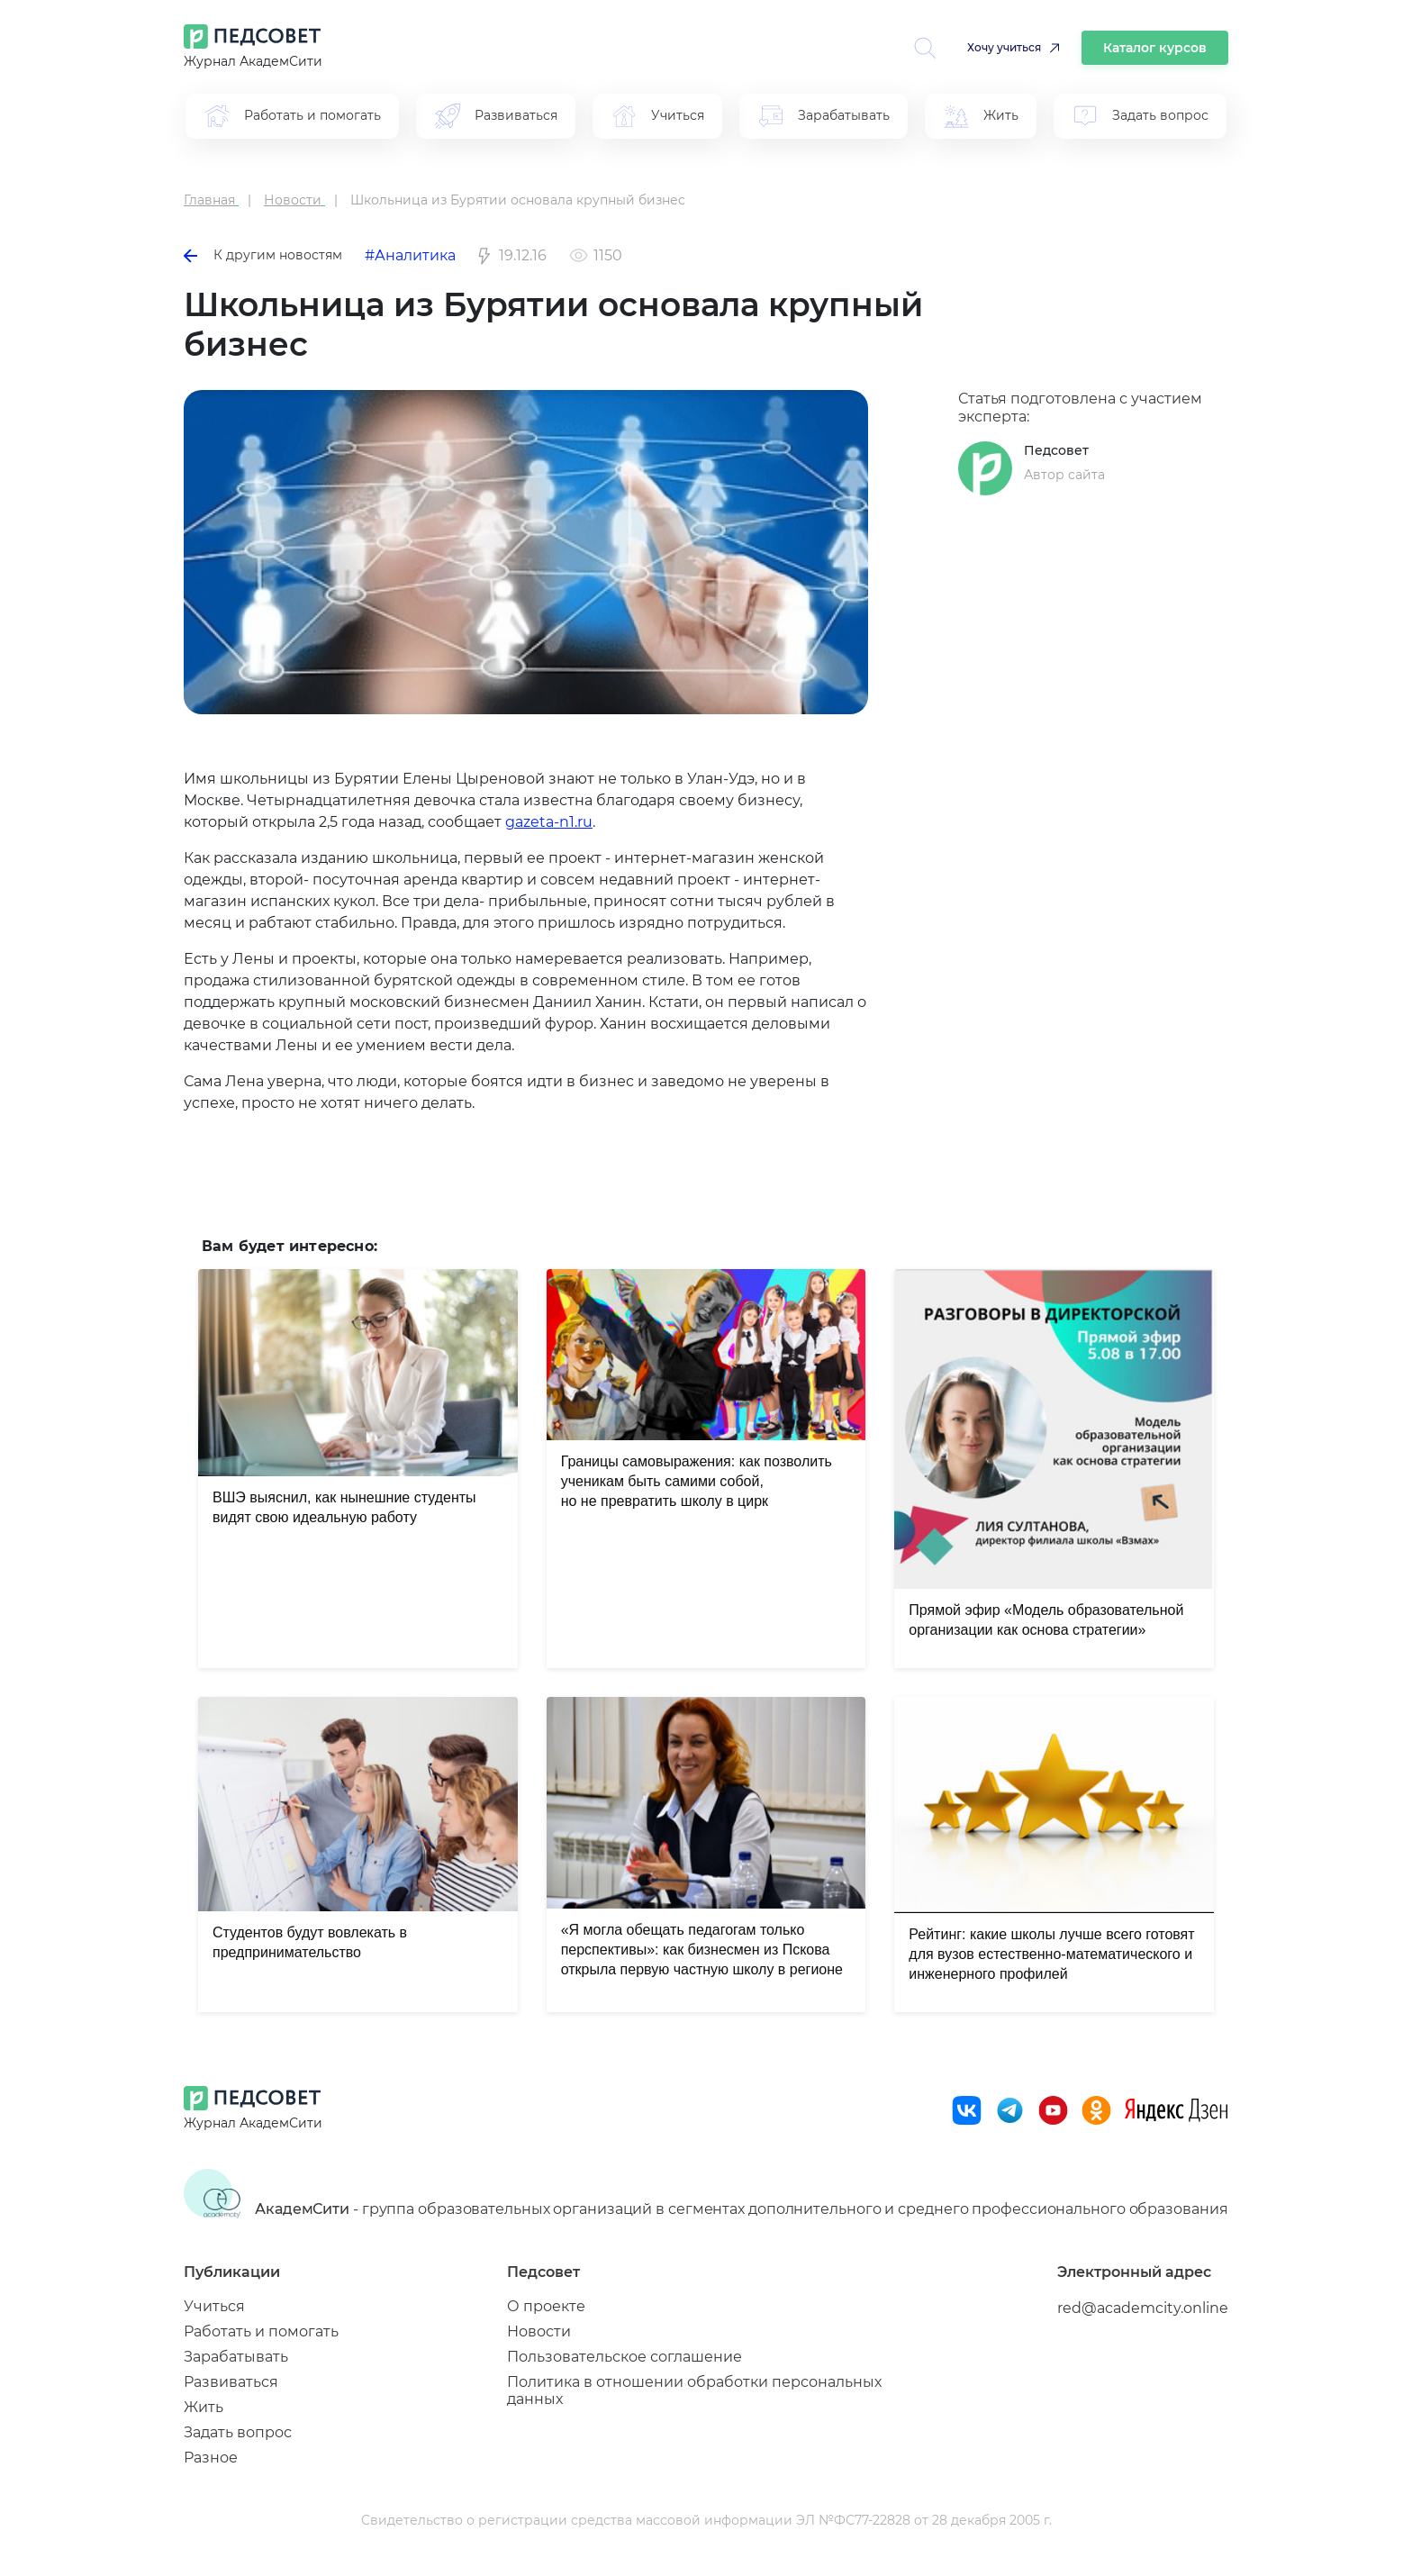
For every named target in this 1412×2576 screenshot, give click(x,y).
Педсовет (1056, 450)
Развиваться (231, 2381)
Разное (211, 2457)
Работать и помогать (261, 2331)
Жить (203, 2407)
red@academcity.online (1142, 2308)
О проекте (546, 2306)
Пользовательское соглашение (624, 2356)
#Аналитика (410, 255)
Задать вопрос (238, 2432)
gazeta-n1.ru (549, 821)
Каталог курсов (1155, 48)
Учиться (214, 2306)
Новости (539, 2331)
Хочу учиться (1004, 47)
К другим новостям (263, 255)
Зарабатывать (236, 2356)
